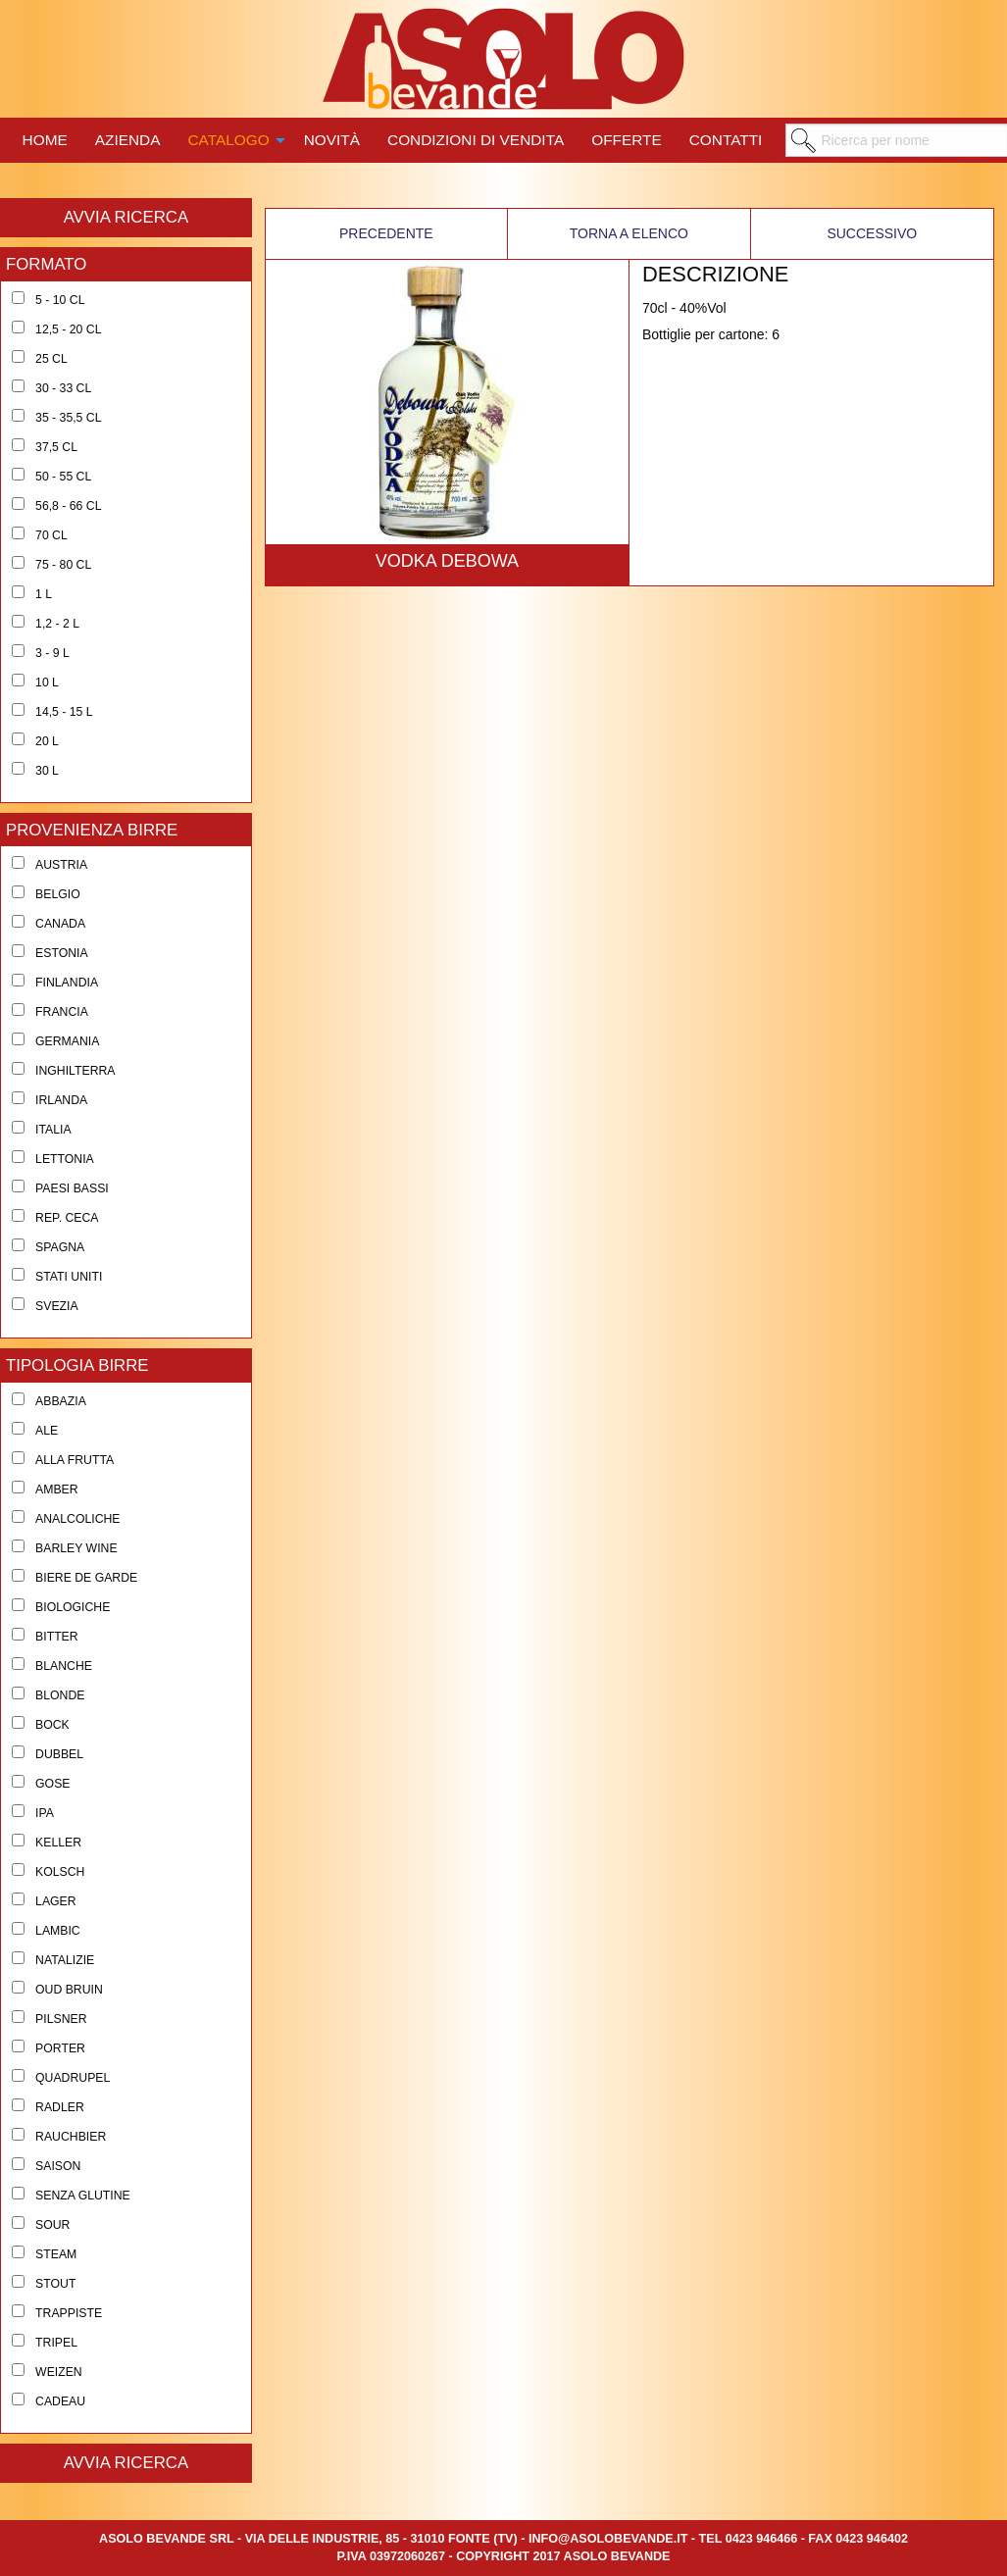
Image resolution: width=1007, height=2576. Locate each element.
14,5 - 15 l (64, 712)
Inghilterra (75, 1071)
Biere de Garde (86, 1578)
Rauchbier (70, 2137)
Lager (55, 1901)
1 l (43, 594)
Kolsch (59, 1872)
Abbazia (60, 1401)
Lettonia (64, 1159)
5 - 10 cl (59, 300)
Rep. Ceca (66, 1218)
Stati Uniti (68, 1277)
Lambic (57, 1931)
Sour (52, 2225)
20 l (47, 741)
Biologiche (72, 1607)
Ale (46, 1431)
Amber (56, 1489)
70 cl (51, 535)
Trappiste (68, 2313)
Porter (60, 2048)
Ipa (44, 1813)
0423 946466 (762, 2539)
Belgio (57, 894)
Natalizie (64, 1960)
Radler (59, 2107)
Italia (53, 1129)
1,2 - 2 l (57, 624)
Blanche (63, 1666)
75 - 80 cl (63, 565)
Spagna (59, 1247)
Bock (52, 1725)
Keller (58, 1842)
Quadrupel (72, 2078)
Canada (60, 924)
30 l (47, 771)
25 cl (51, 359)
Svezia (56, 1306)
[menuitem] (45, 137)
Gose (52, 1784)
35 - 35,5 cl (68, 418)
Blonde (59, 1695)
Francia (61, 1012)
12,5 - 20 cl (68, 329)
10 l (47, 682)
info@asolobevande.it (608, 2539)
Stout (55, 2284)
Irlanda (61, 1100)
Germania (67, 1041)
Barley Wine (76, 1548)
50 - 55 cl (63, 476)
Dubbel (59, 1754)
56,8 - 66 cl (68, 506)
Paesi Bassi (72, 1188)
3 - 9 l (52, 653)
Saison (57, 2166)
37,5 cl (56, 447)
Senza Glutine (82, 2195)
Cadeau (60, 2401)
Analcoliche (77, 1519)
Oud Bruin (69, 1989)
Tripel (56, 2342)
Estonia (61, 953)
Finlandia (66, 982)
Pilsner (60, 2019)
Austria (61, 865)
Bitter (56, 1636)
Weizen (58, 2372)
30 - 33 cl (63, 388)
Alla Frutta (74, 1460)
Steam (55, 2254)
